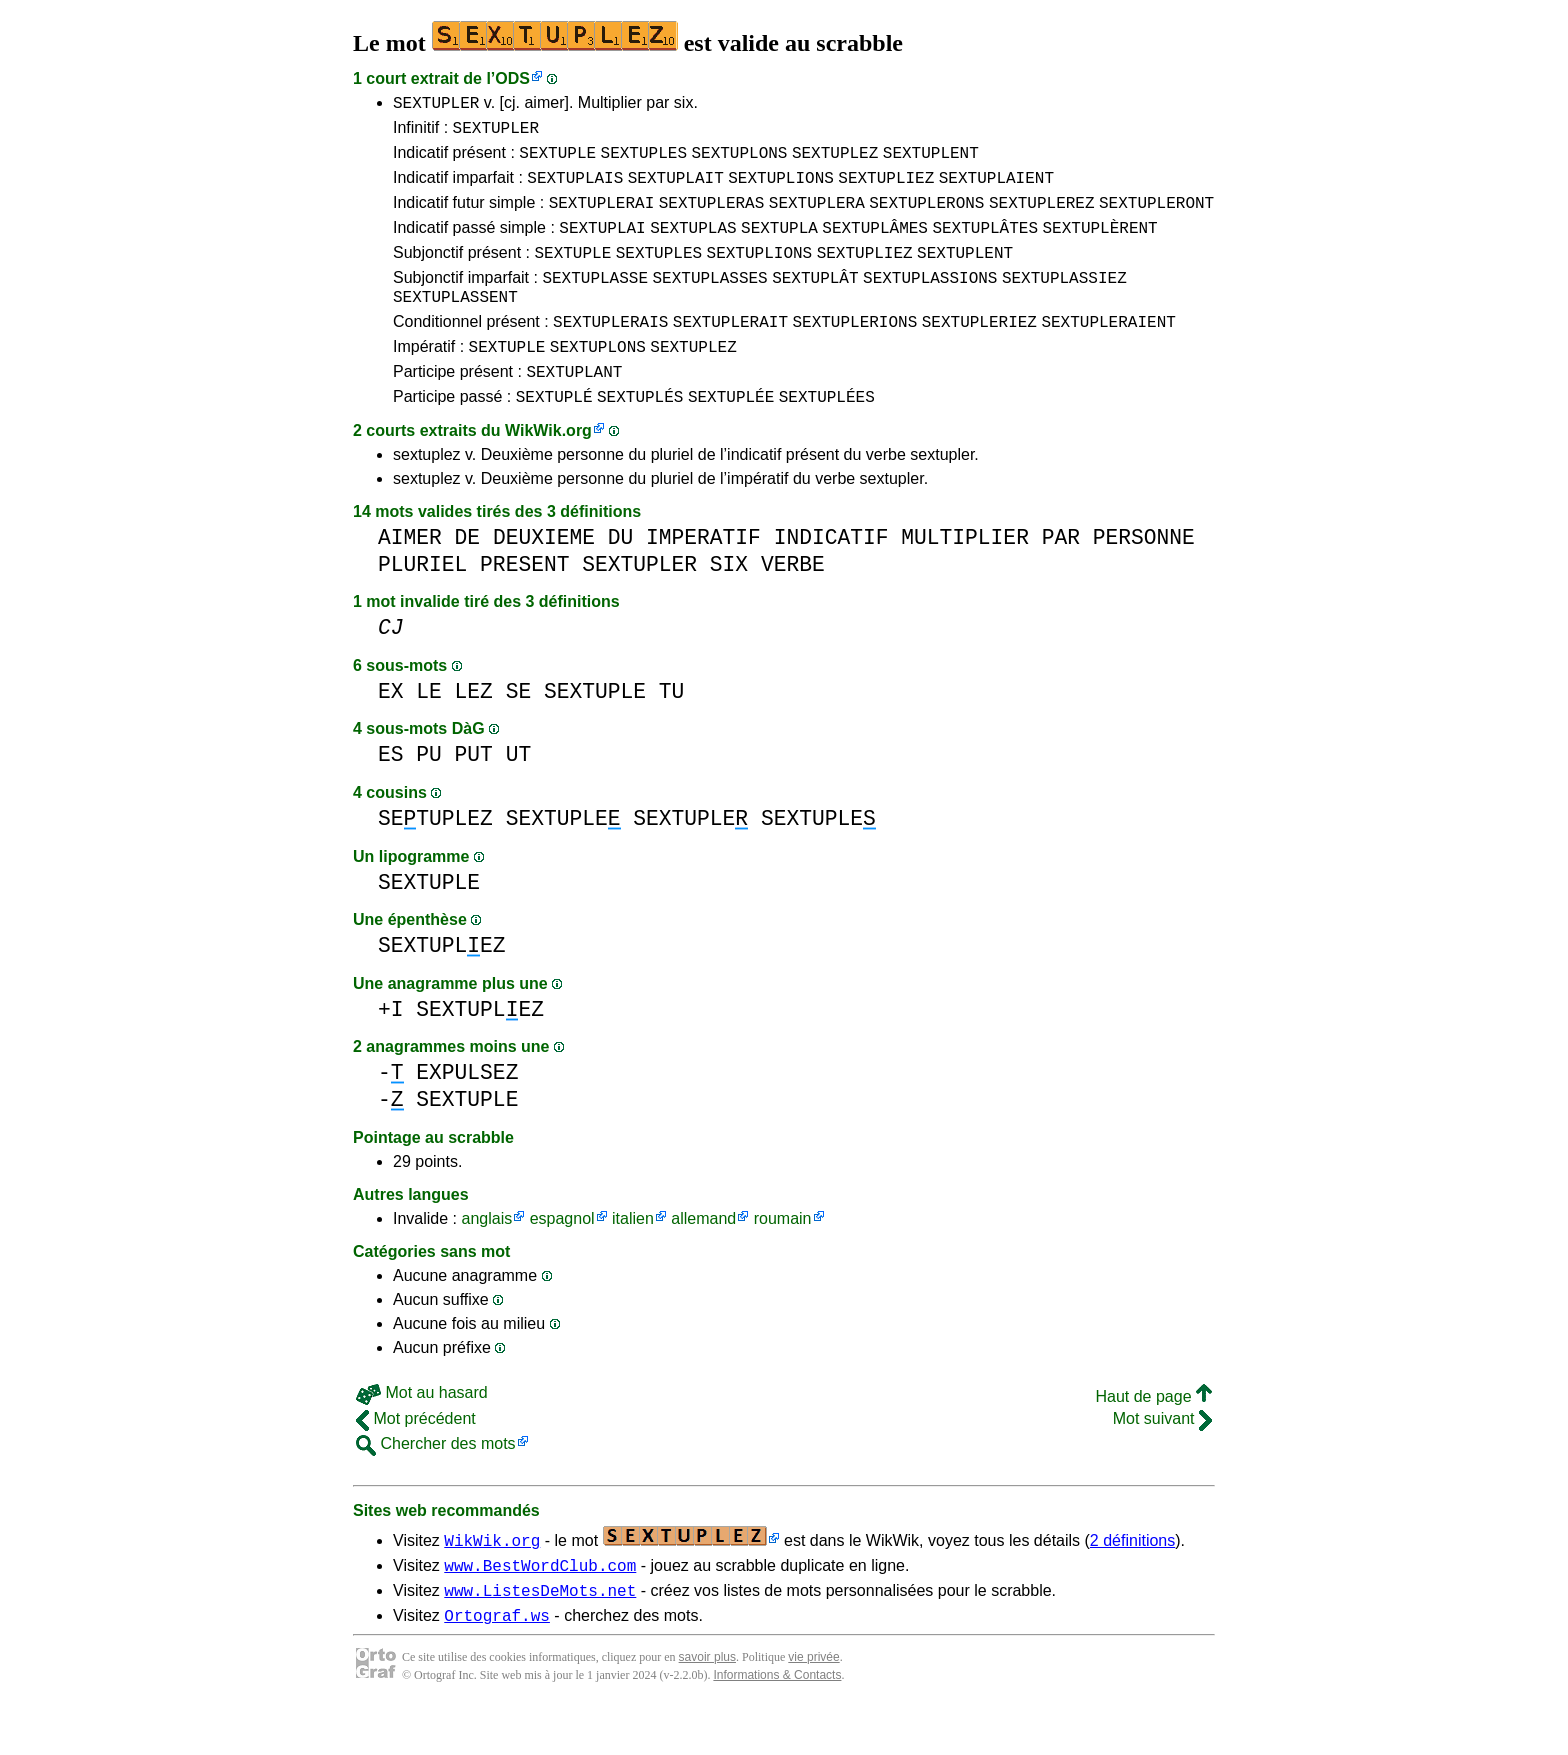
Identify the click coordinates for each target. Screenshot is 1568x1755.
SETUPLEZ (435, 857)
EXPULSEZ (467, 1111)
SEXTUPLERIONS (854, 351)
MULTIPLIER (965, 576)
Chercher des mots (436, 1482)
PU (429, 793)
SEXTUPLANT (574, 407)
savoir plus (707, 1705)
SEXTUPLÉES (827, 435)
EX (391, 730)
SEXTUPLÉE (731, 435)
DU (621, 576)
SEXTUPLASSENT (455, 323)
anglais (486, 1257)
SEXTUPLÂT (815, 301)
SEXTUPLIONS (781, 189)
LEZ (474, 730)
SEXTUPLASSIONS (930, 301)
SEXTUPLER (436, 105)
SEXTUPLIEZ (886, 189)
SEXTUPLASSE (595, 301)
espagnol (562, 1257)
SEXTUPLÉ (554, 435)
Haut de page (1153, 1435)
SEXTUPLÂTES (985, 245)
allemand (703, 1257)
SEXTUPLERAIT (730, 351)
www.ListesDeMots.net (540, 1635)
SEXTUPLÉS (640, 435)
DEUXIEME (544, 576)
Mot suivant (1162, 1457)
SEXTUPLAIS (575, 189)
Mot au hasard (422, 1431)
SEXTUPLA (779, 245)
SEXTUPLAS (693, 245)
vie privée (813, 1705)
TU (672, 730)
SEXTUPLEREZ (1042, 217)
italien (633, 1257)
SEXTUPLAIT (676, 189)
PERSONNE (1144, 576)
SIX (729, 603)
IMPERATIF (703, 576)
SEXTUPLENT (931, 161)
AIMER (410, 576)
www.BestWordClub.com (540, 1607)
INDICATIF (831, 576)
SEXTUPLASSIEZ (1064, 301)
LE (429, 730)
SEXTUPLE (557, 161)
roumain (783, 1257)
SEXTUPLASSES (709, 301)
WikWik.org (548, 469)
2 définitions (1132, 1579)
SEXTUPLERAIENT (1108, 351)
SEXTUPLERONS (926, 217)
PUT (474, 793)
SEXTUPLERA (817, 217)
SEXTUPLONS (739, 161)
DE (468, 576)
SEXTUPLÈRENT (1099, 245)
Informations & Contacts (777, 1723)
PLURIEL (422, 603)
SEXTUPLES (644, 161)
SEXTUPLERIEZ (979, 351)
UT (519, 793)
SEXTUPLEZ (835, 161)
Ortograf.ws (497, 1663)
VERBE (793, 603)
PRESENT (524, 603)
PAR (1061, 576)
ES (391, 793)
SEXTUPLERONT (1156, 217)
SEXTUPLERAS (712, 217)
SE (519, 730)
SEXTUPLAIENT (996, 189)
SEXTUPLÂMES (875, 245)
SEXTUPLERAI (602, 217)
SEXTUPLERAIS (610, 351)
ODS (512, 78)
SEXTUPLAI (602, 245)
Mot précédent (416, 1457)
